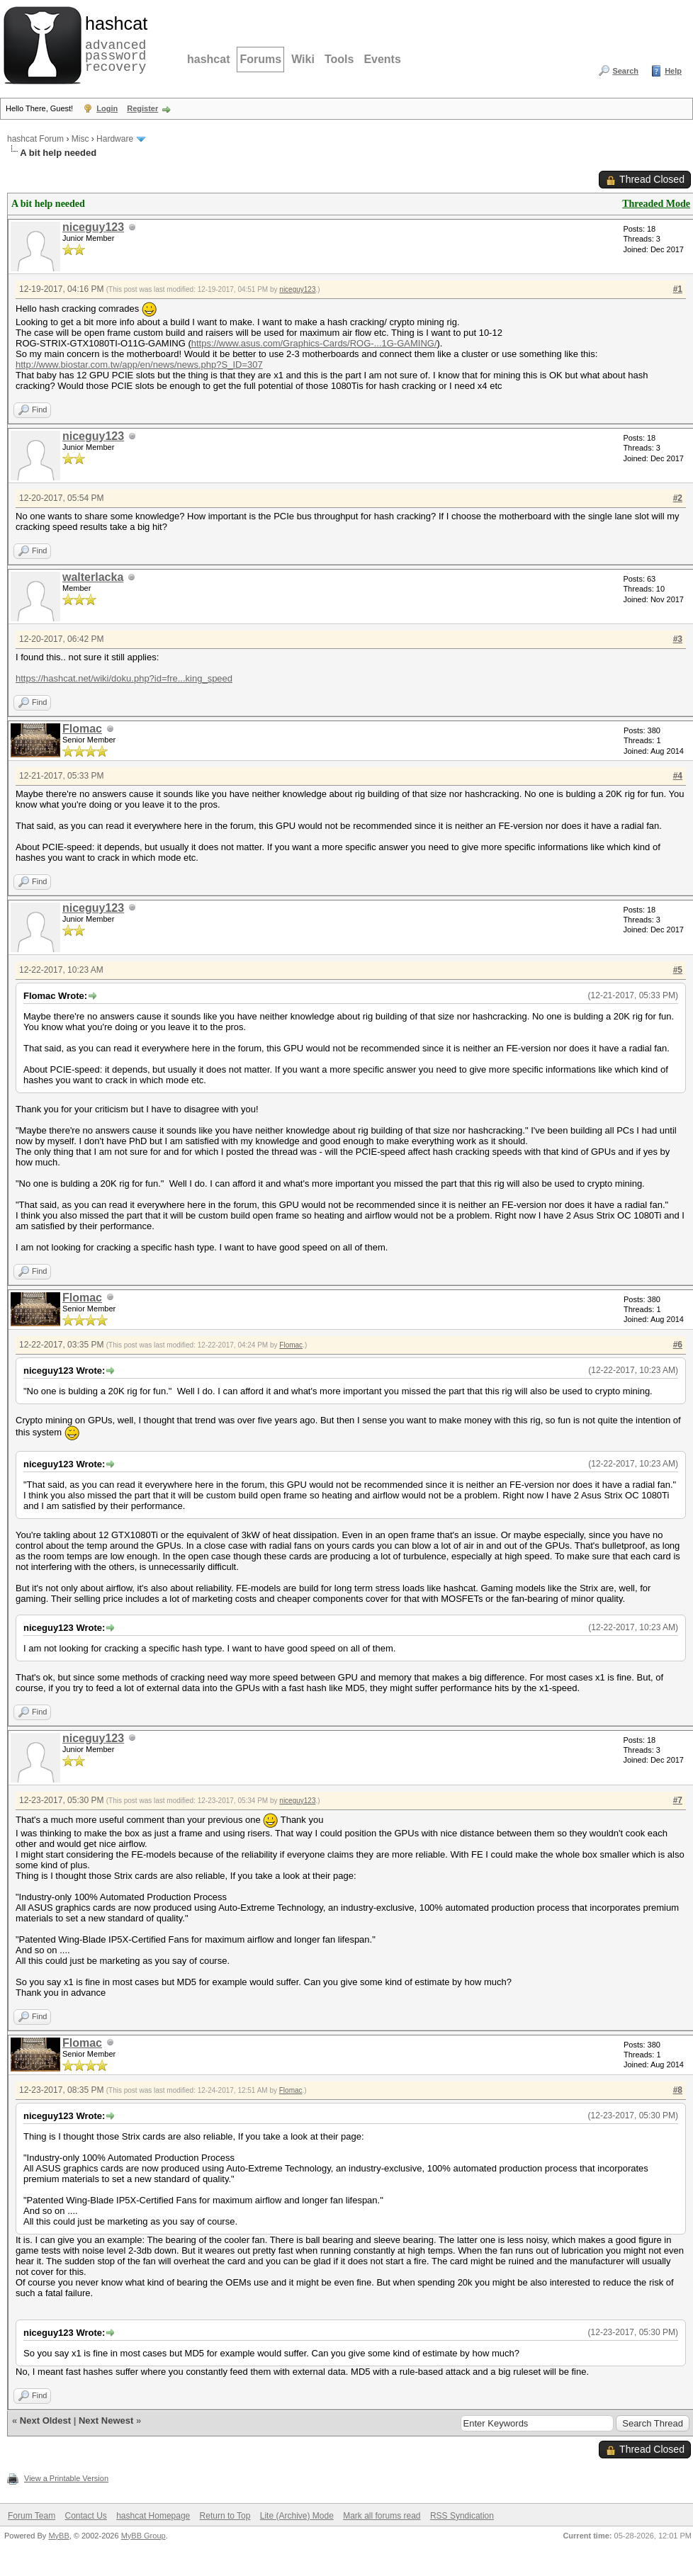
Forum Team (31, 2516)
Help (673, 71)
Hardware (114, 139)
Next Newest (106, 2420)
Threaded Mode (656, 203)
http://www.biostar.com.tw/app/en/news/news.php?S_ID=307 (139, 364)
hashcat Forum (35, 139)
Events (382, 59)
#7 (677, 1800)
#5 (677, 970)
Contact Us (85, 2516)
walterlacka (92, 577)
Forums (260, 59)
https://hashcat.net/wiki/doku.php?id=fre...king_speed (124, 678)
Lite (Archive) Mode (297, 2516)
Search (625, 71)
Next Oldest (45, 2420)
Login (107, 108)
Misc (80, 139)
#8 (677, 2090)
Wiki (303, 59)
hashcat (208, 59)
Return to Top (225, 2516)
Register (142, 108)
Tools (339, 59)
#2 (677, 498)
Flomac (82, 729)
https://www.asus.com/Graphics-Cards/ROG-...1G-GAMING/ (314, 343)
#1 (677, 289)
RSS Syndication (462, 2516)
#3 (677, 639)
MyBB (58, 2535)
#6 (677, 1345)
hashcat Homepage (153, 2516)
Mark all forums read (381, 2516)
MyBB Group (143, 2535)
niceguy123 (93, 227)
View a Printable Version (66, 2478)
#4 (677, 776)
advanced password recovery (113, 43)
